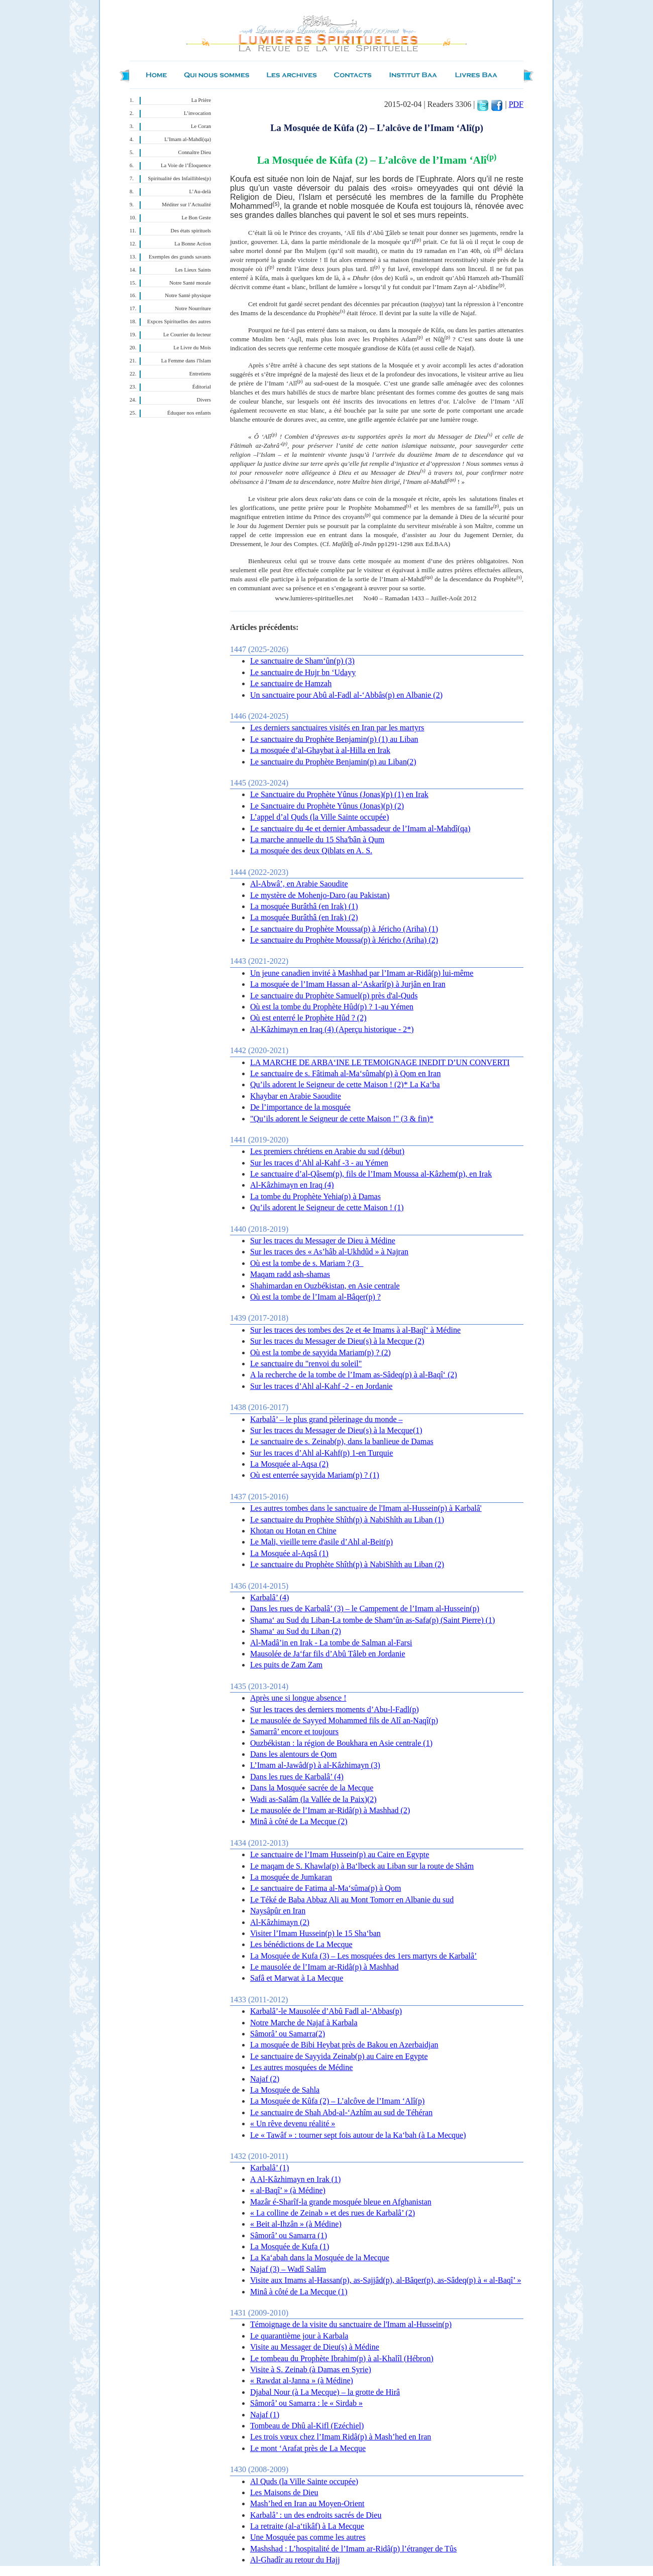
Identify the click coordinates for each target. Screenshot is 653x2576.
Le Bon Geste (196, 217)
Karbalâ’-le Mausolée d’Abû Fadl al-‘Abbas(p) (326, 2011)
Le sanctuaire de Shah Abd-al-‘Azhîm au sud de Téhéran (341, 2112)
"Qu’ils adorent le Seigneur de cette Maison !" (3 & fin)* (341, 1118)
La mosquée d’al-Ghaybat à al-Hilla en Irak (320, 750)
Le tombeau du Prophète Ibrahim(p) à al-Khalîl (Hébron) (341, 2358)
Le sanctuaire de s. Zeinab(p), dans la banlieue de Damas (341, 1441)
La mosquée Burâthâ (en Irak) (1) (304, 906)
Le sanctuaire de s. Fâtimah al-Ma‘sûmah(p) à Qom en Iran (345, 1073)
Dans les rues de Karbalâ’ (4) (297, 1776)
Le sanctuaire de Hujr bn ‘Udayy (303, 672)
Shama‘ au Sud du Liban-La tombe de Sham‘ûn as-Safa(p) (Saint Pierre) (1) (372, 1620)
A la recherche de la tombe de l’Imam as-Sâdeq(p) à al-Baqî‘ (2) (353, 1374)
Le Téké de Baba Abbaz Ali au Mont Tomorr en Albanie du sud (352, 1899)
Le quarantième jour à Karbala (299, 2336)
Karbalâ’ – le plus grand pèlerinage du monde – (326, 1419)
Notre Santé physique (188, 295)
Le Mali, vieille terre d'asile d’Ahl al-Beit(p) (321, 1541)
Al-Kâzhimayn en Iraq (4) (292, 1185)
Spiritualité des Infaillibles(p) (179, 178)
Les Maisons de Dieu (284, 2492)
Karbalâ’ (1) (269, 2167)
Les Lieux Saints (193, 270)
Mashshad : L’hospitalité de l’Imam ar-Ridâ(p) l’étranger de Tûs (353, 2548)
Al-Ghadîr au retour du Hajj (295, 2559)
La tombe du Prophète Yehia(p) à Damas (315, 1196)
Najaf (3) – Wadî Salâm (288, 2269)
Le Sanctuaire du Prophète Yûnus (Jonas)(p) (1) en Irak (339, 794)
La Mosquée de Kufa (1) (289, 2246)
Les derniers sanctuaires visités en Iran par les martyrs (337, 727)
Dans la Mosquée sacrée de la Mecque (311, 1787)
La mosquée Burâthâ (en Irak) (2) (304, 917)
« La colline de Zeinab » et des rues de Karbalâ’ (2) (332, 2213)
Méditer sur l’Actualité (186, 204)
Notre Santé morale (190, 283)
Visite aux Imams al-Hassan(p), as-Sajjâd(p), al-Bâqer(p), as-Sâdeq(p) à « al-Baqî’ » (385, 2280)
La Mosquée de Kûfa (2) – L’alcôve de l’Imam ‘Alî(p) (337, 2101)
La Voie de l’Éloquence (186, 165)
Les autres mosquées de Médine (301, 2067)
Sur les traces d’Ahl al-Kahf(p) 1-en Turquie (321, 1453)
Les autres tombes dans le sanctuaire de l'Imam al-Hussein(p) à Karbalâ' (366, 1508)
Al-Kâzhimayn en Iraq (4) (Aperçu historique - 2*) (332, 1029)
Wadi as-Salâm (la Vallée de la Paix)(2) (313, 1799)
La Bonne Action (192, 243)
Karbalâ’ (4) (269, 1597)
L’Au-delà (200, 191)
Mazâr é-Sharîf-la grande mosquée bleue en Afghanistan (340, 2202)
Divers (204, 400)
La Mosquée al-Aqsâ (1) (289, 1553)
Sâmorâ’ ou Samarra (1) (288, 2235)
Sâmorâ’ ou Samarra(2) (287, 2033)
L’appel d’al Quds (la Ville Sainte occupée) (319, 817)
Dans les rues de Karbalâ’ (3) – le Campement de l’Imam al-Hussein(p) (364, 1608)
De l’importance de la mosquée (300, 1107)
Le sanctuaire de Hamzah (291, 683)
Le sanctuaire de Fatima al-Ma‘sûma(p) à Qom (325, 1888)
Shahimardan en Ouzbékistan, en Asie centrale (325, 1285)
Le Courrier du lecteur (187, 334)
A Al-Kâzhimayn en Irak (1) (295, 2179)
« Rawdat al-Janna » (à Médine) (301, 2380)
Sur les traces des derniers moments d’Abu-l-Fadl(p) (334, 1709)
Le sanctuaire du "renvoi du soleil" (306, 1363)
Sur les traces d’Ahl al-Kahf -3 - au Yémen (319, 1162)
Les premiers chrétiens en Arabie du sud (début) (327, 1151)
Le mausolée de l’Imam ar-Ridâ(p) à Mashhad (324, 1967)
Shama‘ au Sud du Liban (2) (295, 1631)
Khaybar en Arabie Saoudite (295, 1096)
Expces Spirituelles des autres (179, 321)
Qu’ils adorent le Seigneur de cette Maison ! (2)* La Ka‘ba (345, 1084)
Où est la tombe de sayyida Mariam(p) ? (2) (320, 1352)
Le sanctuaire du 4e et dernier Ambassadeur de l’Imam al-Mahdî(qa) (360, 828)
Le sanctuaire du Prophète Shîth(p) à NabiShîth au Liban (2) (347, 1564)
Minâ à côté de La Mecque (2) (299, 1821)
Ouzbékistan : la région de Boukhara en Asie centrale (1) (341, 1743)
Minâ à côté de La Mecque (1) (299, 2291)
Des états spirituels (191, 230)
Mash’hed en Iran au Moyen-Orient (307, 2503)
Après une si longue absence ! (298, 1698)
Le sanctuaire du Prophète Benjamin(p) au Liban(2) (333, 761)
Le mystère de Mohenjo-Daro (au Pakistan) (320, 895)
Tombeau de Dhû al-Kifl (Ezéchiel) (307, 2425)
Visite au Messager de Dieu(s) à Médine (314, 2347)
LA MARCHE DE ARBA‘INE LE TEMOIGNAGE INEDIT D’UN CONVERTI (380, 1062)
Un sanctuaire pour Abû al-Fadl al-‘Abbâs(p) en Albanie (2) (346, 695)
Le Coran (201, 126)
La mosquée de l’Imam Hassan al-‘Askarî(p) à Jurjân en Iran (348, 984)
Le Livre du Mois (192, 347)
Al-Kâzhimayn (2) (279, 1922)
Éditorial (201, 387)
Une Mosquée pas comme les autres (308, 2537)
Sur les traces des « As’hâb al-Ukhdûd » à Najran (329, 1251)
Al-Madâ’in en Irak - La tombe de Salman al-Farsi (331, 1642)
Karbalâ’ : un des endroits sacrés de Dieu (315, 2515)
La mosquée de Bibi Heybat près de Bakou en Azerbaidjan (344, 2044)
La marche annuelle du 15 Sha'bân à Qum (317, 839)
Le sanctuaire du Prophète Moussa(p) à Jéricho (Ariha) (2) (344, 940)
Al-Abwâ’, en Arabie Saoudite (299, 883)
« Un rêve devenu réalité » (292, 2123)
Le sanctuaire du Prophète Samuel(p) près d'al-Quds (333, 995)
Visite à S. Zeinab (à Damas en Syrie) (310, 2369)
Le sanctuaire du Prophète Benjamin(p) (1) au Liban (334, 739)
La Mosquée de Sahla (284, 2090)
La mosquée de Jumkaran (291, 1877)
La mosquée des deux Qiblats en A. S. (311, 850)
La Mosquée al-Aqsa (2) (289, 1464)
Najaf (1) (264, 2414)
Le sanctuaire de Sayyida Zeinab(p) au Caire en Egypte (339, 2056)
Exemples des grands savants (180, 257)
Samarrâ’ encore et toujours (294, 1731)
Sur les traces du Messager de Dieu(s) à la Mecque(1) (336, 1430)
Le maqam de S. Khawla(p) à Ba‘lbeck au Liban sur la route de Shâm (362, 1866)
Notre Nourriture (193, 308)
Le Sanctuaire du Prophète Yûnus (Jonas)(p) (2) (327, 806)
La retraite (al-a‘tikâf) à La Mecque (307, 2526)
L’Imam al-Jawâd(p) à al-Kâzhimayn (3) (315, 1765)
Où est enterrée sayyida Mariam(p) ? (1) (314, 1475)
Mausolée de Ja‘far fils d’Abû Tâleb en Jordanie (327, 1653)
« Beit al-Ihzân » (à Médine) (296, 2224)
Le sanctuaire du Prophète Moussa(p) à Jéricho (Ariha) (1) (344, 929)
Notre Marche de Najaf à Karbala (304, 2022)
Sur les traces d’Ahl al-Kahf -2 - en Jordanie (321, 1386)
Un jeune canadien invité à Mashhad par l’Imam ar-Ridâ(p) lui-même (361, 973)
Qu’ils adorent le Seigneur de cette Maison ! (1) (327, 1207)
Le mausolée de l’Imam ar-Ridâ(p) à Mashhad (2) (330, 1810)
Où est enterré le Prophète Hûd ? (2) (308, 1017)
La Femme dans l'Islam (186, 360)
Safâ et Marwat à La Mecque (296, 1978)
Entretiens (200, 373)
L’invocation (197, 113)
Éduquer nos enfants (189, 413)
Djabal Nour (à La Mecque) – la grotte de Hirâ (325, 2392)
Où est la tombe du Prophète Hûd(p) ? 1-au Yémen (331, 1006)
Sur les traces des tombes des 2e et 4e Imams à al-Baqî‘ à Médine (355, 1330)
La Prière (201, 100)
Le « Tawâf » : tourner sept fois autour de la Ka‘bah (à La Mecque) (358, 2135)
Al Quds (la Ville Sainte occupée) (304, 2481)
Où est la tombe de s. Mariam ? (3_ (306, 1263)
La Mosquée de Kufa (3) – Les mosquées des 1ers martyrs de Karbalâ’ (363, 1956)
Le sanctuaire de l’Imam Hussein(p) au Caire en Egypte (339, 1854)
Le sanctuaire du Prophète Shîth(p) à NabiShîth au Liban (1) (347, 1519)
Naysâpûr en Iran (277, 1910)
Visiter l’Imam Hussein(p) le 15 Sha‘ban (315, 1933)
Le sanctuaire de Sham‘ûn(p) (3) (302, 661)
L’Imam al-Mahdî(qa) (187, 139)
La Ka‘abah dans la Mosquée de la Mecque (319, 2257)
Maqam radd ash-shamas (290, 1274)
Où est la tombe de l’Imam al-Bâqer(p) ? (315, 1297)
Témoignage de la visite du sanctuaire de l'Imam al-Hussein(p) (351, 2324)
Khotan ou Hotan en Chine (293, 1530)
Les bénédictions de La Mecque (301, 1944)
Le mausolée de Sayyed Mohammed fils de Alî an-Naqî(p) (344, 1720)
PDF (516, 104)
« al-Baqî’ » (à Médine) (287, 2190)
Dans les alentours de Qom (293, 1754)
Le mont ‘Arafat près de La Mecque (308, 2448)
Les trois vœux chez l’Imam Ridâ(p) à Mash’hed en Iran (340, 2436)
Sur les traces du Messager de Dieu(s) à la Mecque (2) (337, 1341)
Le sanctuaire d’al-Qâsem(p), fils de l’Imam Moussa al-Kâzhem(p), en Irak (371, 1174)
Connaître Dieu (194, 152)
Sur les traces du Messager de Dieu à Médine (322, 1240)
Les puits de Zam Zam (286, 1664)
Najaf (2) (264, 2079)
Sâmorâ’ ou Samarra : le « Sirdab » (306, 2403)
